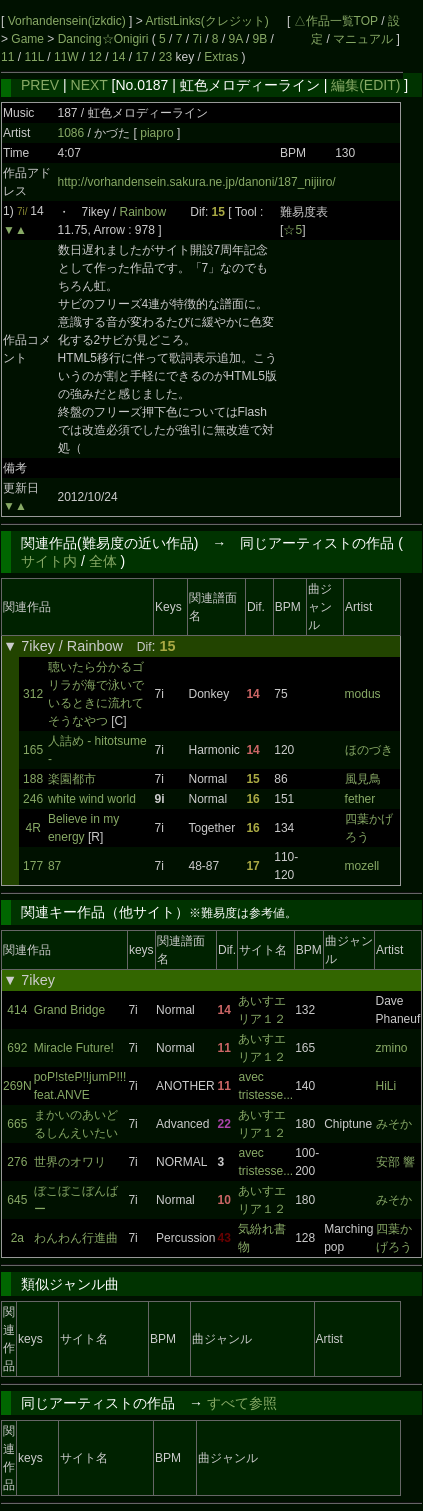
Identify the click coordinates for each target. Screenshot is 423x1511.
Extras (221, 57)
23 (165, 57)
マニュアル (363, 39)
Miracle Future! (74, 1048)
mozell (362, 866)
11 (7, 57)
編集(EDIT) (365, 85)
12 (95, 57)
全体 (103, 561)
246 (33, 799)
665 (17, 1124)
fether (360, 799)
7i (197, 39)
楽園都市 (72, 779)
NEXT (89, 85)
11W (66, 57)
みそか (394, 1124)
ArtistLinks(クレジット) (206, 21)
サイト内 (49, 561)
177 (33, 866)
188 (33, 779)
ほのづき (369, 750)
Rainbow (143, 212)
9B (260, 39)
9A (236, 39)
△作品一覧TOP (336, 21)
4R (32, 828)
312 (33, 694)
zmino (392, 1048)
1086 (71, 133)
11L (34, 57)
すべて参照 (242, 1403)
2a (17, 1238)
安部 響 (395, 1162)
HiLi (386, 1086)
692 (17, 1048)
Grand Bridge (69, 1010)
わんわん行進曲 (76, 1238)
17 (141, 57)
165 (33, 750)
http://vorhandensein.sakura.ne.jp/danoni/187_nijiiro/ (197, 182)
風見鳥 (363, 779)
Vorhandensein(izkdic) (68, 21)
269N (17, 1086)
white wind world (92, 799)
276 (17, 1162)
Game (29, 39)
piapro (158, 133)
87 (54, 866)
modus (363, 694)
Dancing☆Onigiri (105, 39)
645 (17, 1200)
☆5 (292, 230)
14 (118, 57)
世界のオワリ (70, 1162)
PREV (40, 85)
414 (17, 1010)
